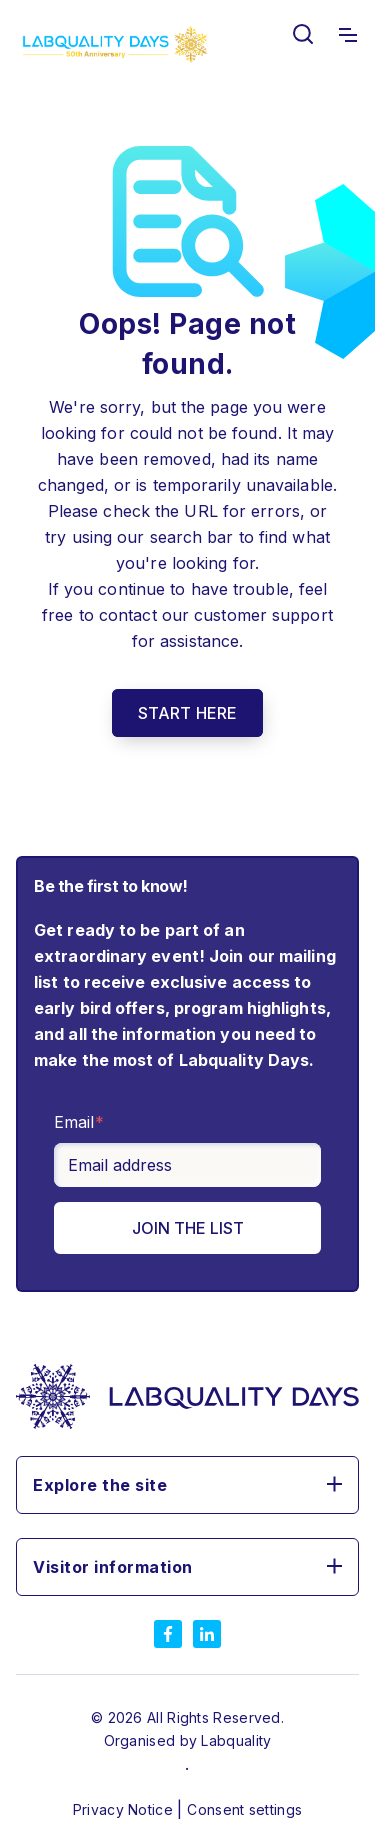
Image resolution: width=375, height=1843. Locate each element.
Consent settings (244, 1809)
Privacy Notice (125, 1809)
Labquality (236, 1740)
